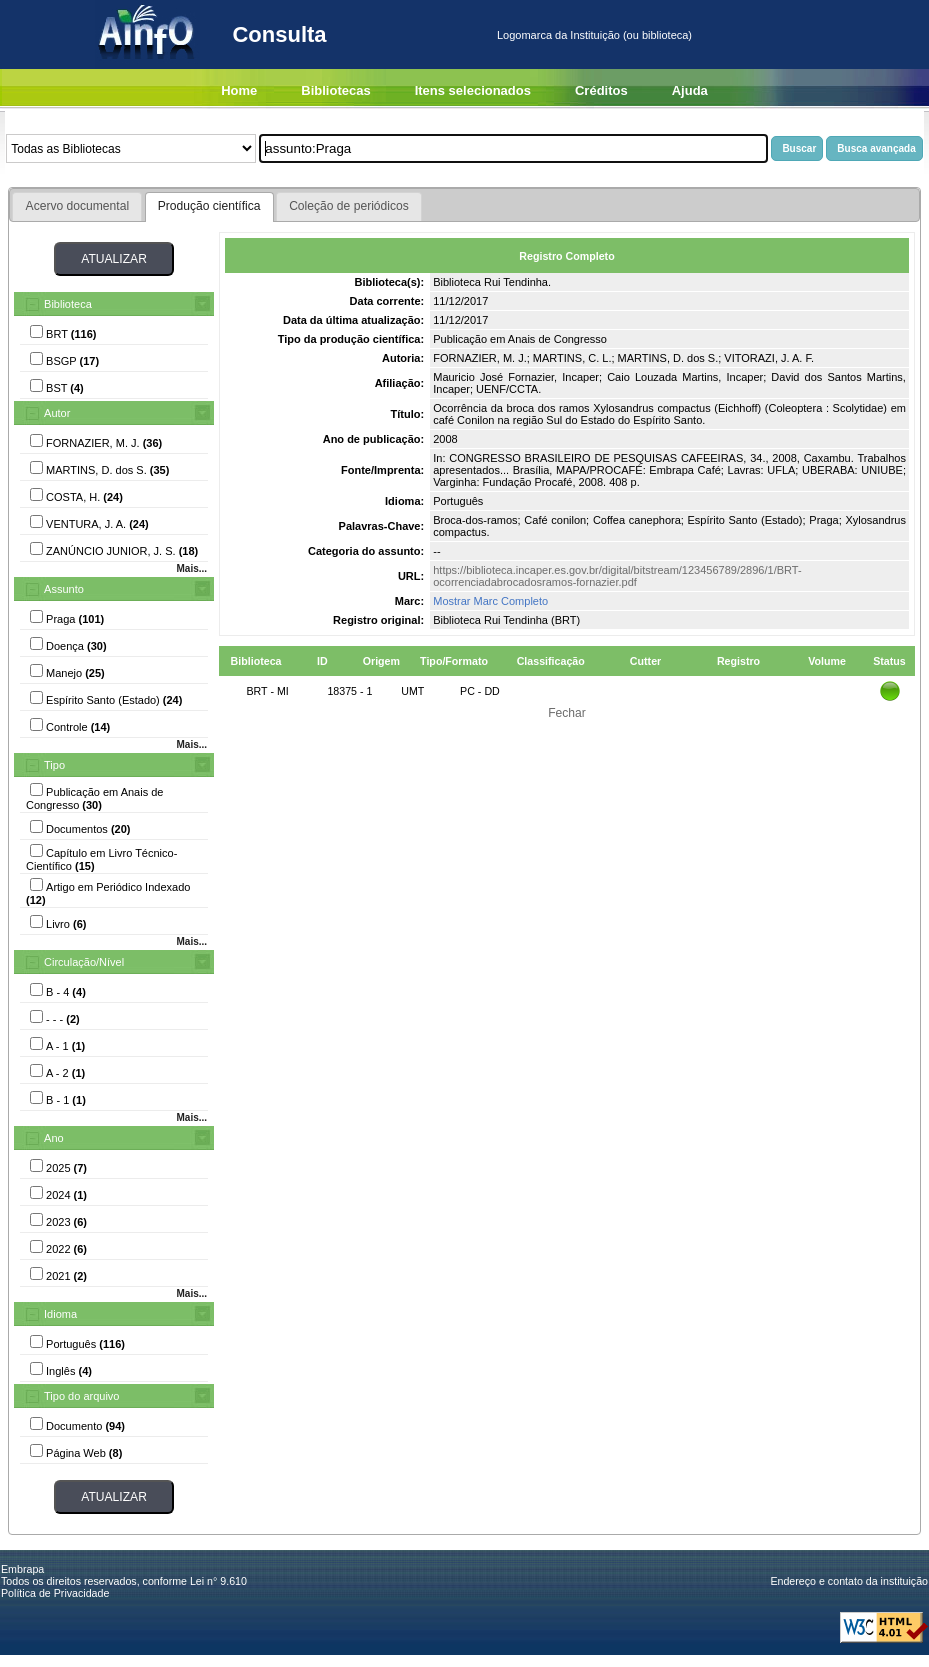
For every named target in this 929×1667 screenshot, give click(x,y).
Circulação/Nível (84, 962)
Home (239, 90)
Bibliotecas (335, 90)
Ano (54, 1138)
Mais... (191, 568)
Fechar (567, 713)
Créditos (601, 90)
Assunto (64, 589)
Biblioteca (68, 304)
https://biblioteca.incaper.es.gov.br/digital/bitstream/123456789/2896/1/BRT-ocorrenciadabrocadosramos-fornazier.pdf (617, 576)
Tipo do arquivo (81, 1396)
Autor (57, 413)
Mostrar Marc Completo (490, 601)
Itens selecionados (473, 90)
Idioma (60, 1314)
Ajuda (690, 90)
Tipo (54, 765)
